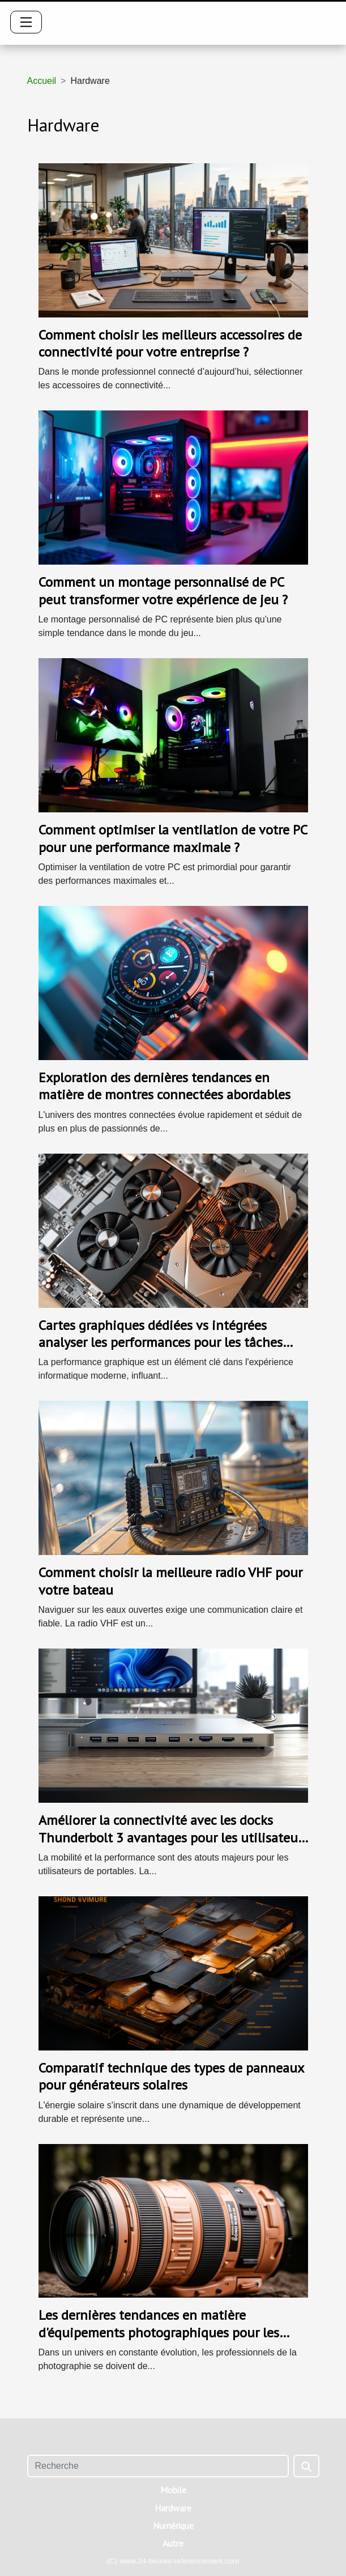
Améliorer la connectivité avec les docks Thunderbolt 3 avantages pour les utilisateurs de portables (173, 1837)
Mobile (173, 2490)
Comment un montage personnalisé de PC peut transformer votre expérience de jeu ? (163, 590)
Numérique (173, 2525)
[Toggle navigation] (26, 22)
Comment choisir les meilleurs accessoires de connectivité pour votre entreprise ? (170, 343)
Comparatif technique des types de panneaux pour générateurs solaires (171, 2076)
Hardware (173, 2508)
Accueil (42, 81)
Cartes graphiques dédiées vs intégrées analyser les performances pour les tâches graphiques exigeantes (161, 1342)
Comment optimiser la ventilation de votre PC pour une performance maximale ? (173, 838)
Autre (173, 2543)
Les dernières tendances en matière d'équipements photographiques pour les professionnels (159, 2332)
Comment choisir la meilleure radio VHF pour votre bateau (170, 1581)
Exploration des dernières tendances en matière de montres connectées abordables (165, 1086)
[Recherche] (158, 2466)
